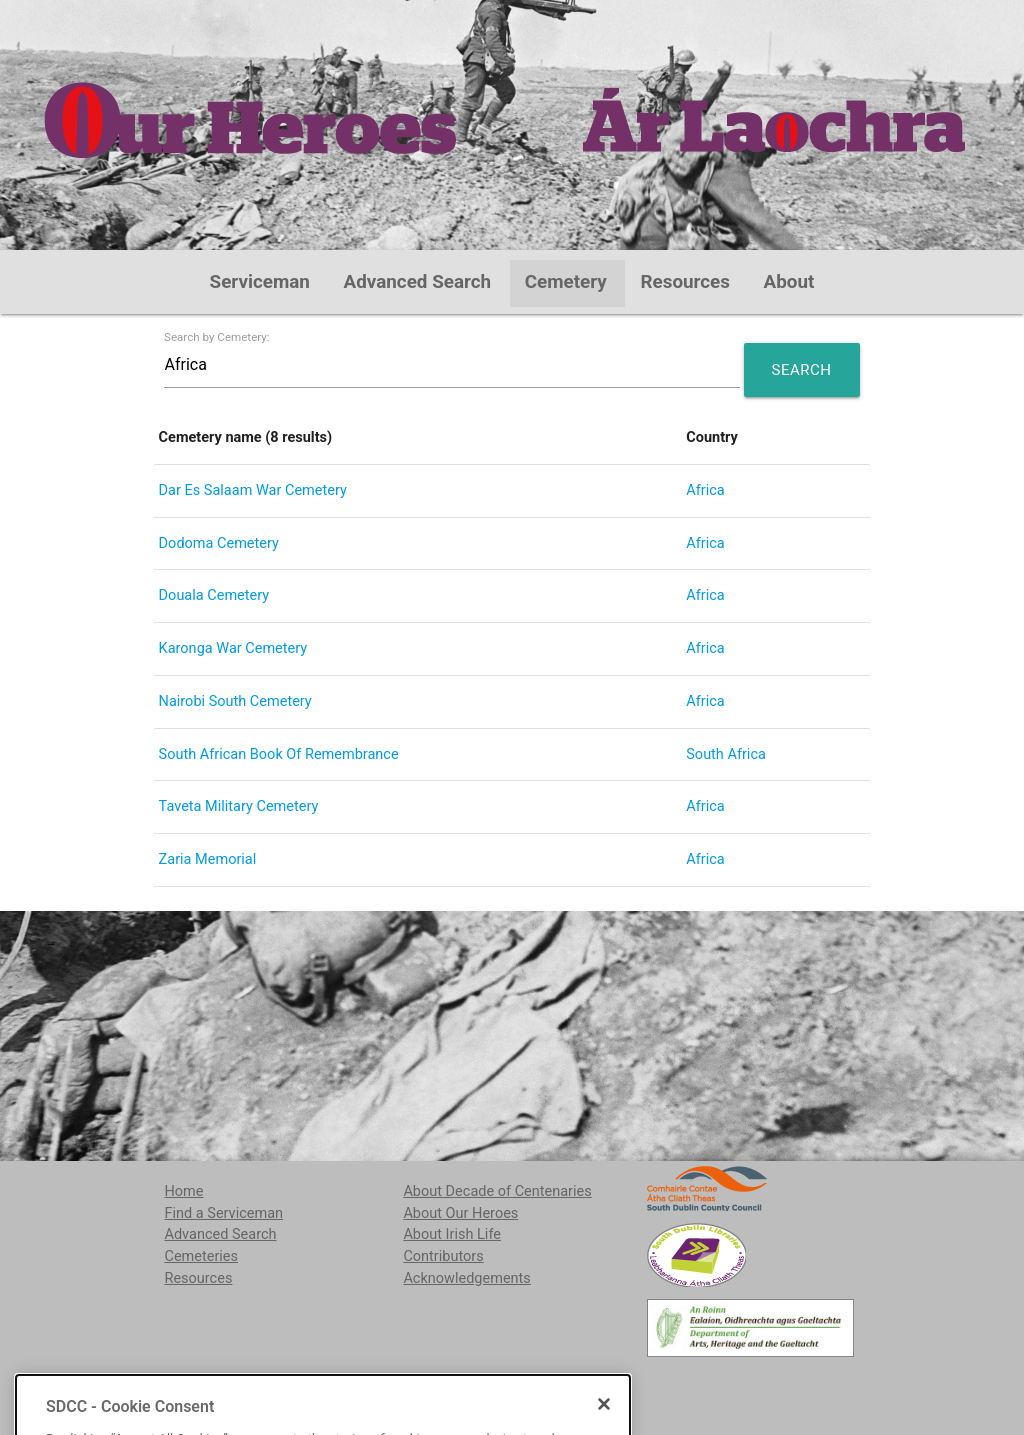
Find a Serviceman (223, 1213)
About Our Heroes (460, 1213)
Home (183, 1191)
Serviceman (260, 282)
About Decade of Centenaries (497, 1191)
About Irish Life (452, 1234)
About (789, 282)
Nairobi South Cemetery (235, 701)
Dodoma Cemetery (219, 543)
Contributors (443, 1256)
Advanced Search (418, 282)
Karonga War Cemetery (233, 648)
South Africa (726, 754)
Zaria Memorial (208, 859)
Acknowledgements (466, 1278)
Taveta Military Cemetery (239, 806)
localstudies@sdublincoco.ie (322, 1384)
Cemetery (566, 282)
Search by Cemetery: (217, 338)
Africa (705, 490)
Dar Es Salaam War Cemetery (253, 490)
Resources (685, 282)
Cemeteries (201, 1256)
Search (802, 370)
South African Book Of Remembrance (279, 754)
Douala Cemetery (214, 595)
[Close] (604, 1427)
